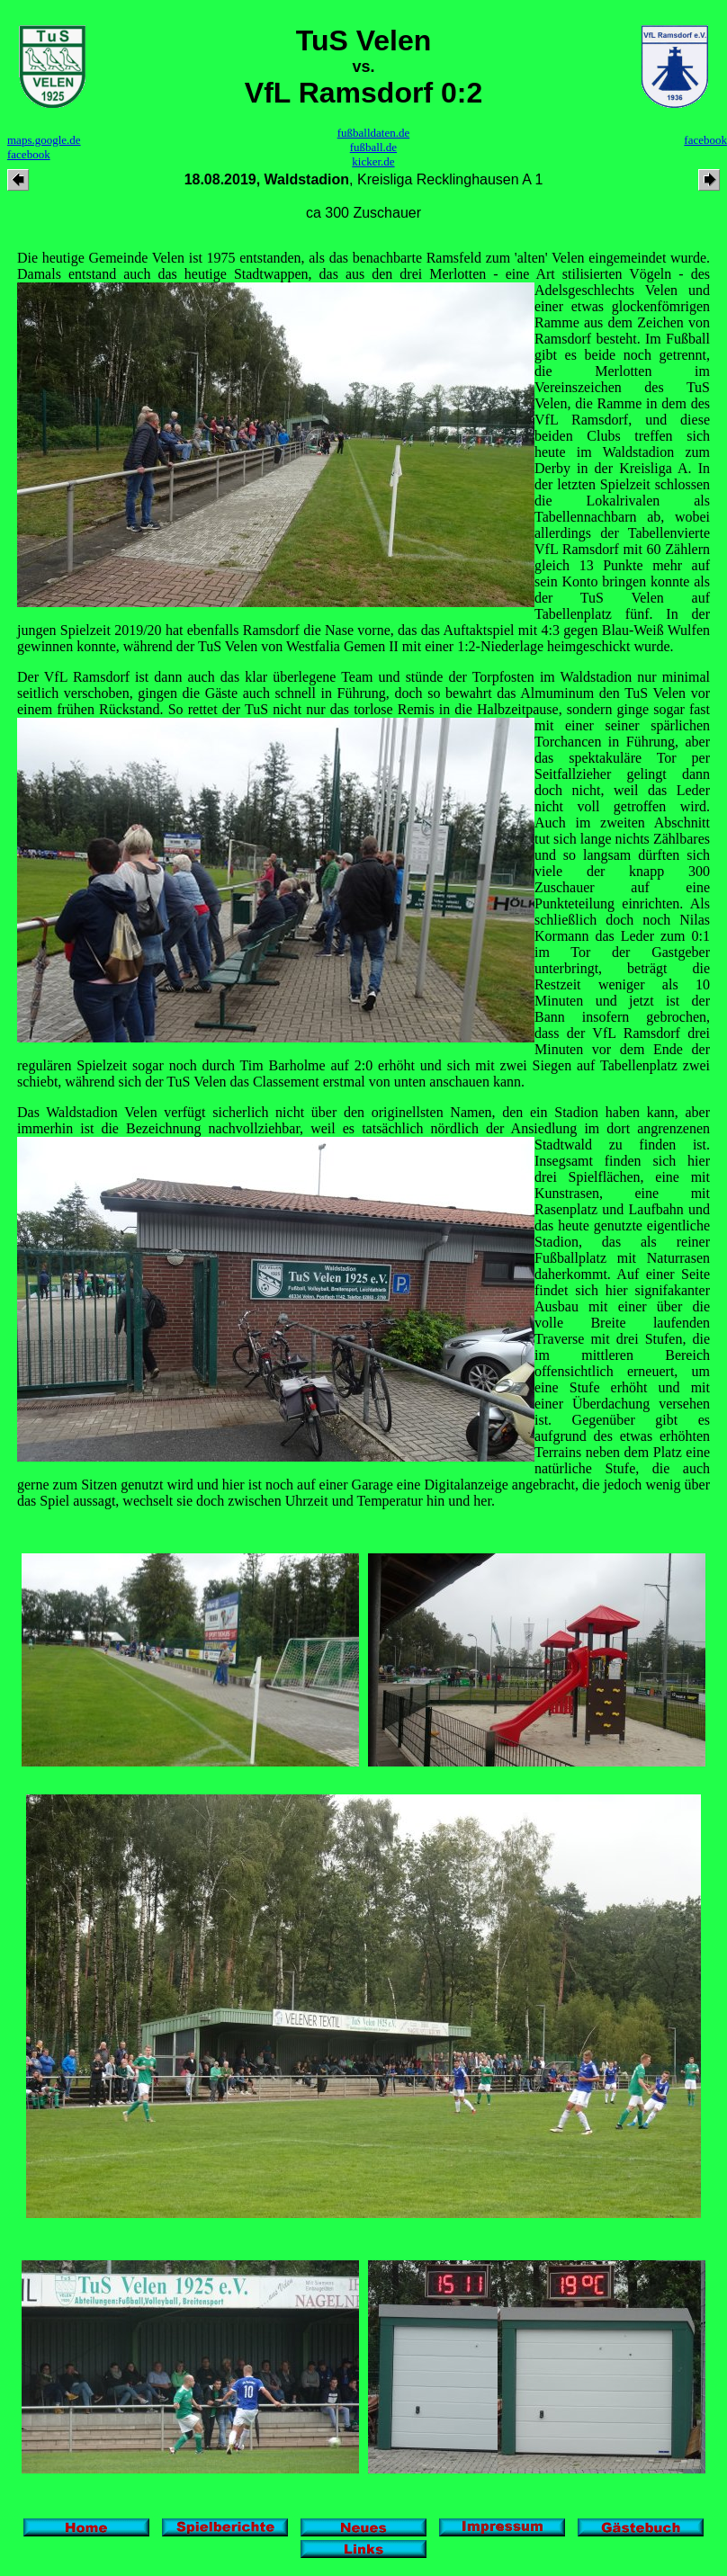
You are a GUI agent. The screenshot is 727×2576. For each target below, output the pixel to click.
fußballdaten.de (373, 132)
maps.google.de (44, 140)
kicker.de (373, 161)
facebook (28, 154)
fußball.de (373, 147)
